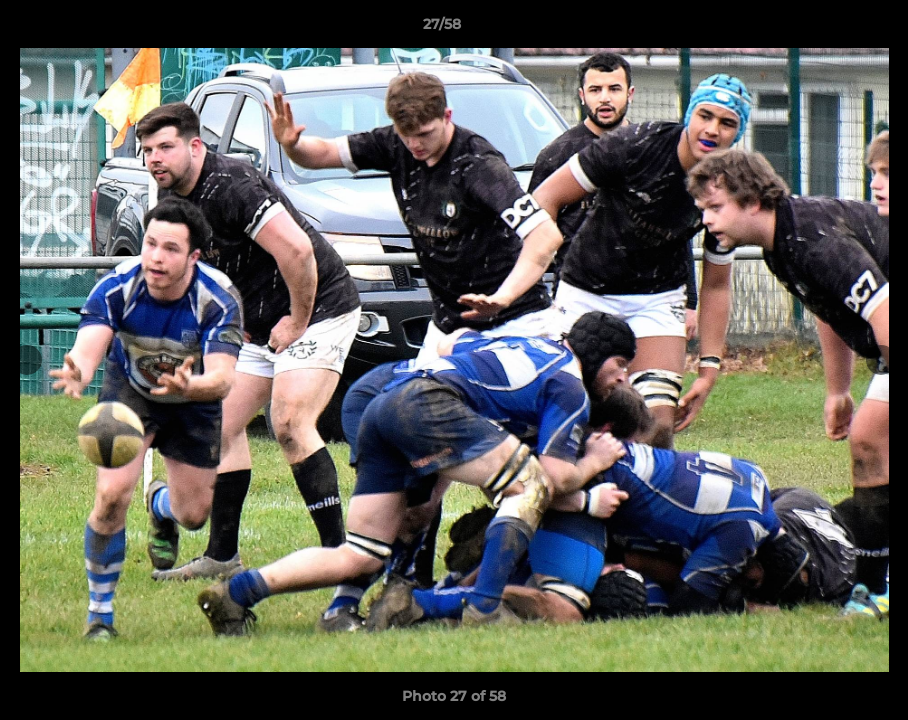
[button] (824, 29)
